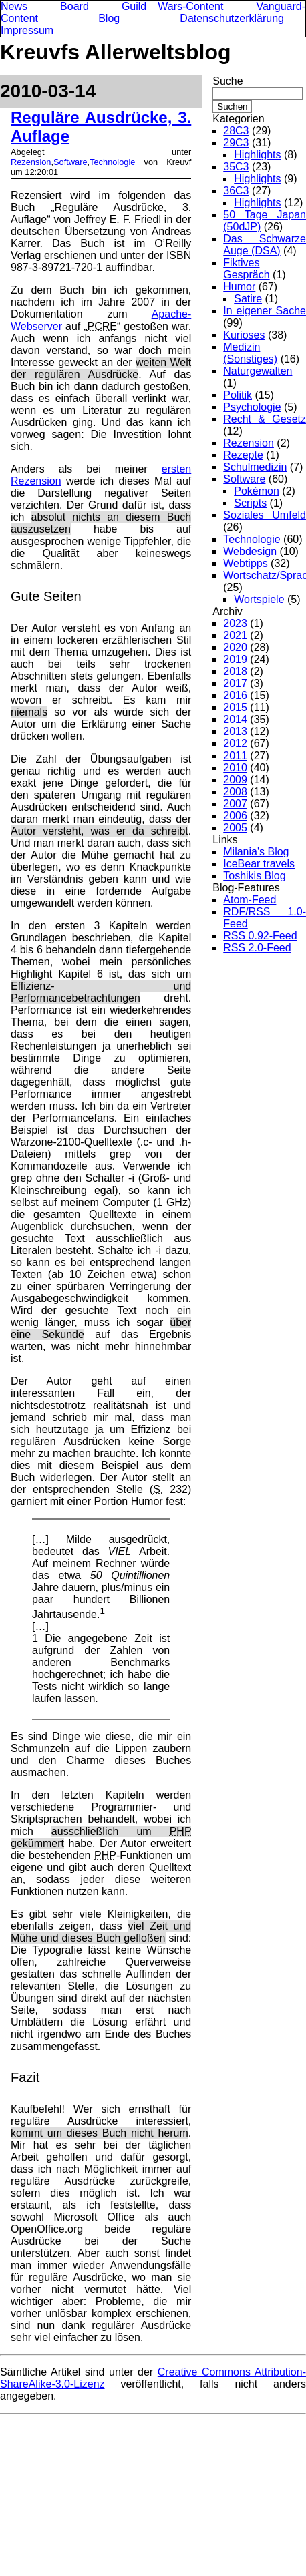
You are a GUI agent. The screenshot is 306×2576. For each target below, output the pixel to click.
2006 (235, 815)
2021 (235, 635)
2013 (235, 731)
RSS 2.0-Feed (257, 947)
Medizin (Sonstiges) (250, 353)
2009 (235, 779)
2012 (235, 743)
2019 (235, 659)
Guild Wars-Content (173, 6)
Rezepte (243, 455)
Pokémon (256, 491)
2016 (235, 695)
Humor (239, 286)
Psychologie (252, 407)
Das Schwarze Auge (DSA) (264, 244)
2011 (235, 755)
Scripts (250, 503)
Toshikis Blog (254, 875)
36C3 (236, 190)
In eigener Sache (264, 310)
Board (74, 6)
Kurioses (244, 335)
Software (70, 162)
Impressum (27, 30)
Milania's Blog (256, 851)
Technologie (112, 162)
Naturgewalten (257, 371)
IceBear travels (259, 863)
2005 (235, 827)
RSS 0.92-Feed (260, 935)
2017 (235, 683)
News (14, 6)
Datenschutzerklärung (232, 18)
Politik (237, 395)
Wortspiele (259, 599)
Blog (109, 18)
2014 (235, 719)
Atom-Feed (249, 899)
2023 (235, 623)
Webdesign (250, 551)
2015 (235, 707)
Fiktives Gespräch (246, 268)
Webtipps (245, 563)
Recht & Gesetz (264, 419)
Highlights (257, 154)
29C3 (236, 142)
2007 (235, 803)
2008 (235, 791)
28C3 (236, 130)
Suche (227, 81)
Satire (248, 298)
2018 (235, 671)
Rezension (31, 162)
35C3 (236, 166)
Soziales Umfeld (264, 515)
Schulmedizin (255, 467)
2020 (235, 647)
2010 (235, 767)
